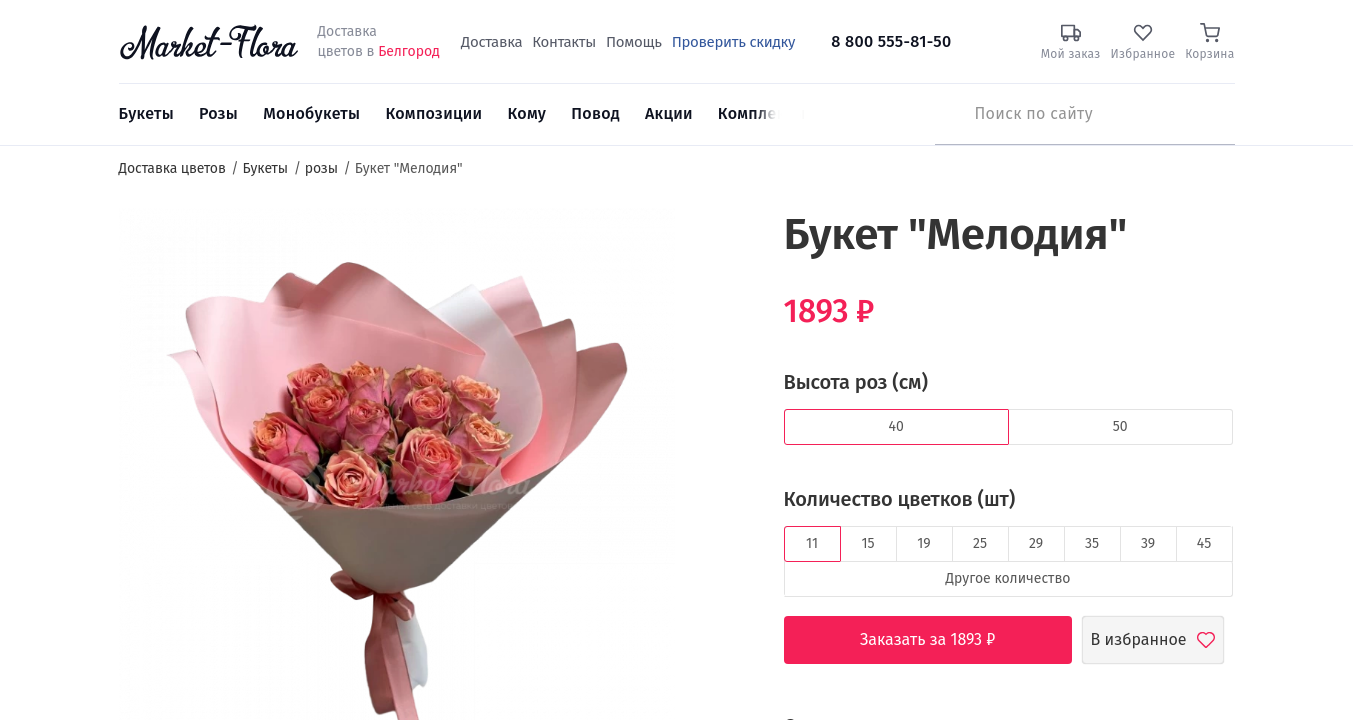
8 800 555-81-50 (891, 41)
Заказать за (942, 640)
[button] (712, 245)
